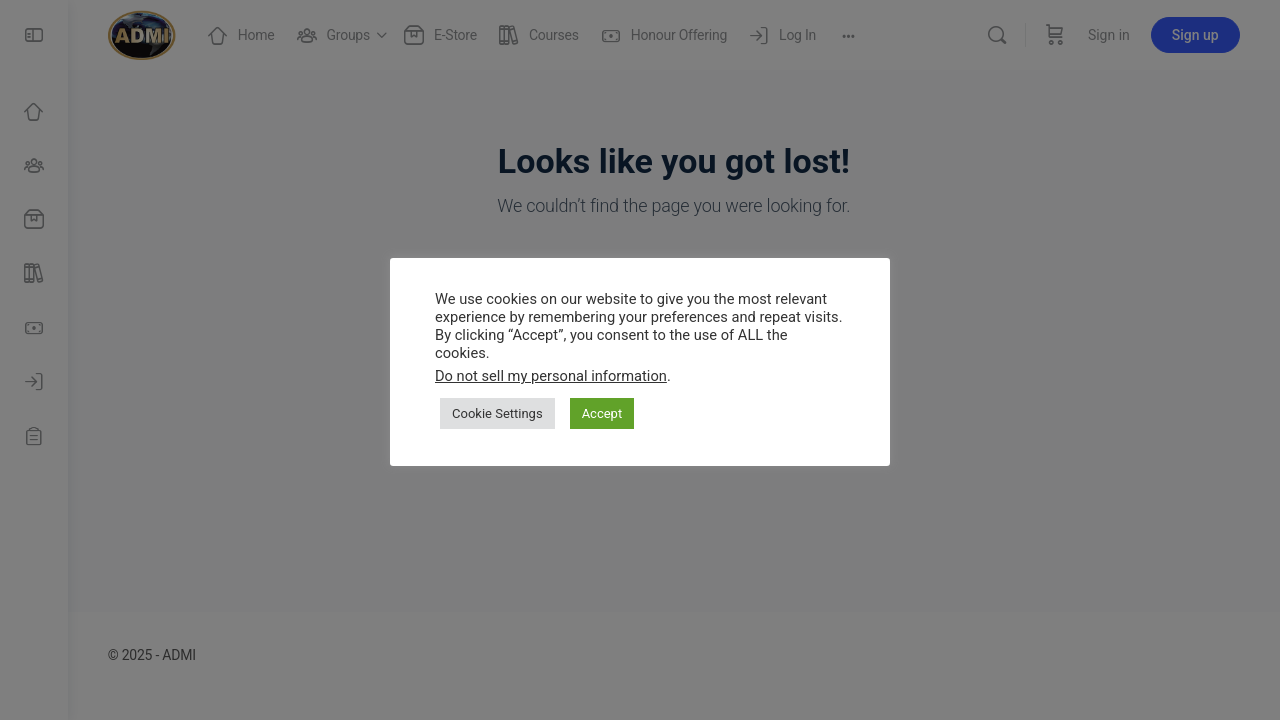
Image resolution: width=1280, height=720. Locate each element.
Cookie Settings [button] (497, 413)
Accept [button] (602, 413)
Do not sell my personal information (551, 376)
